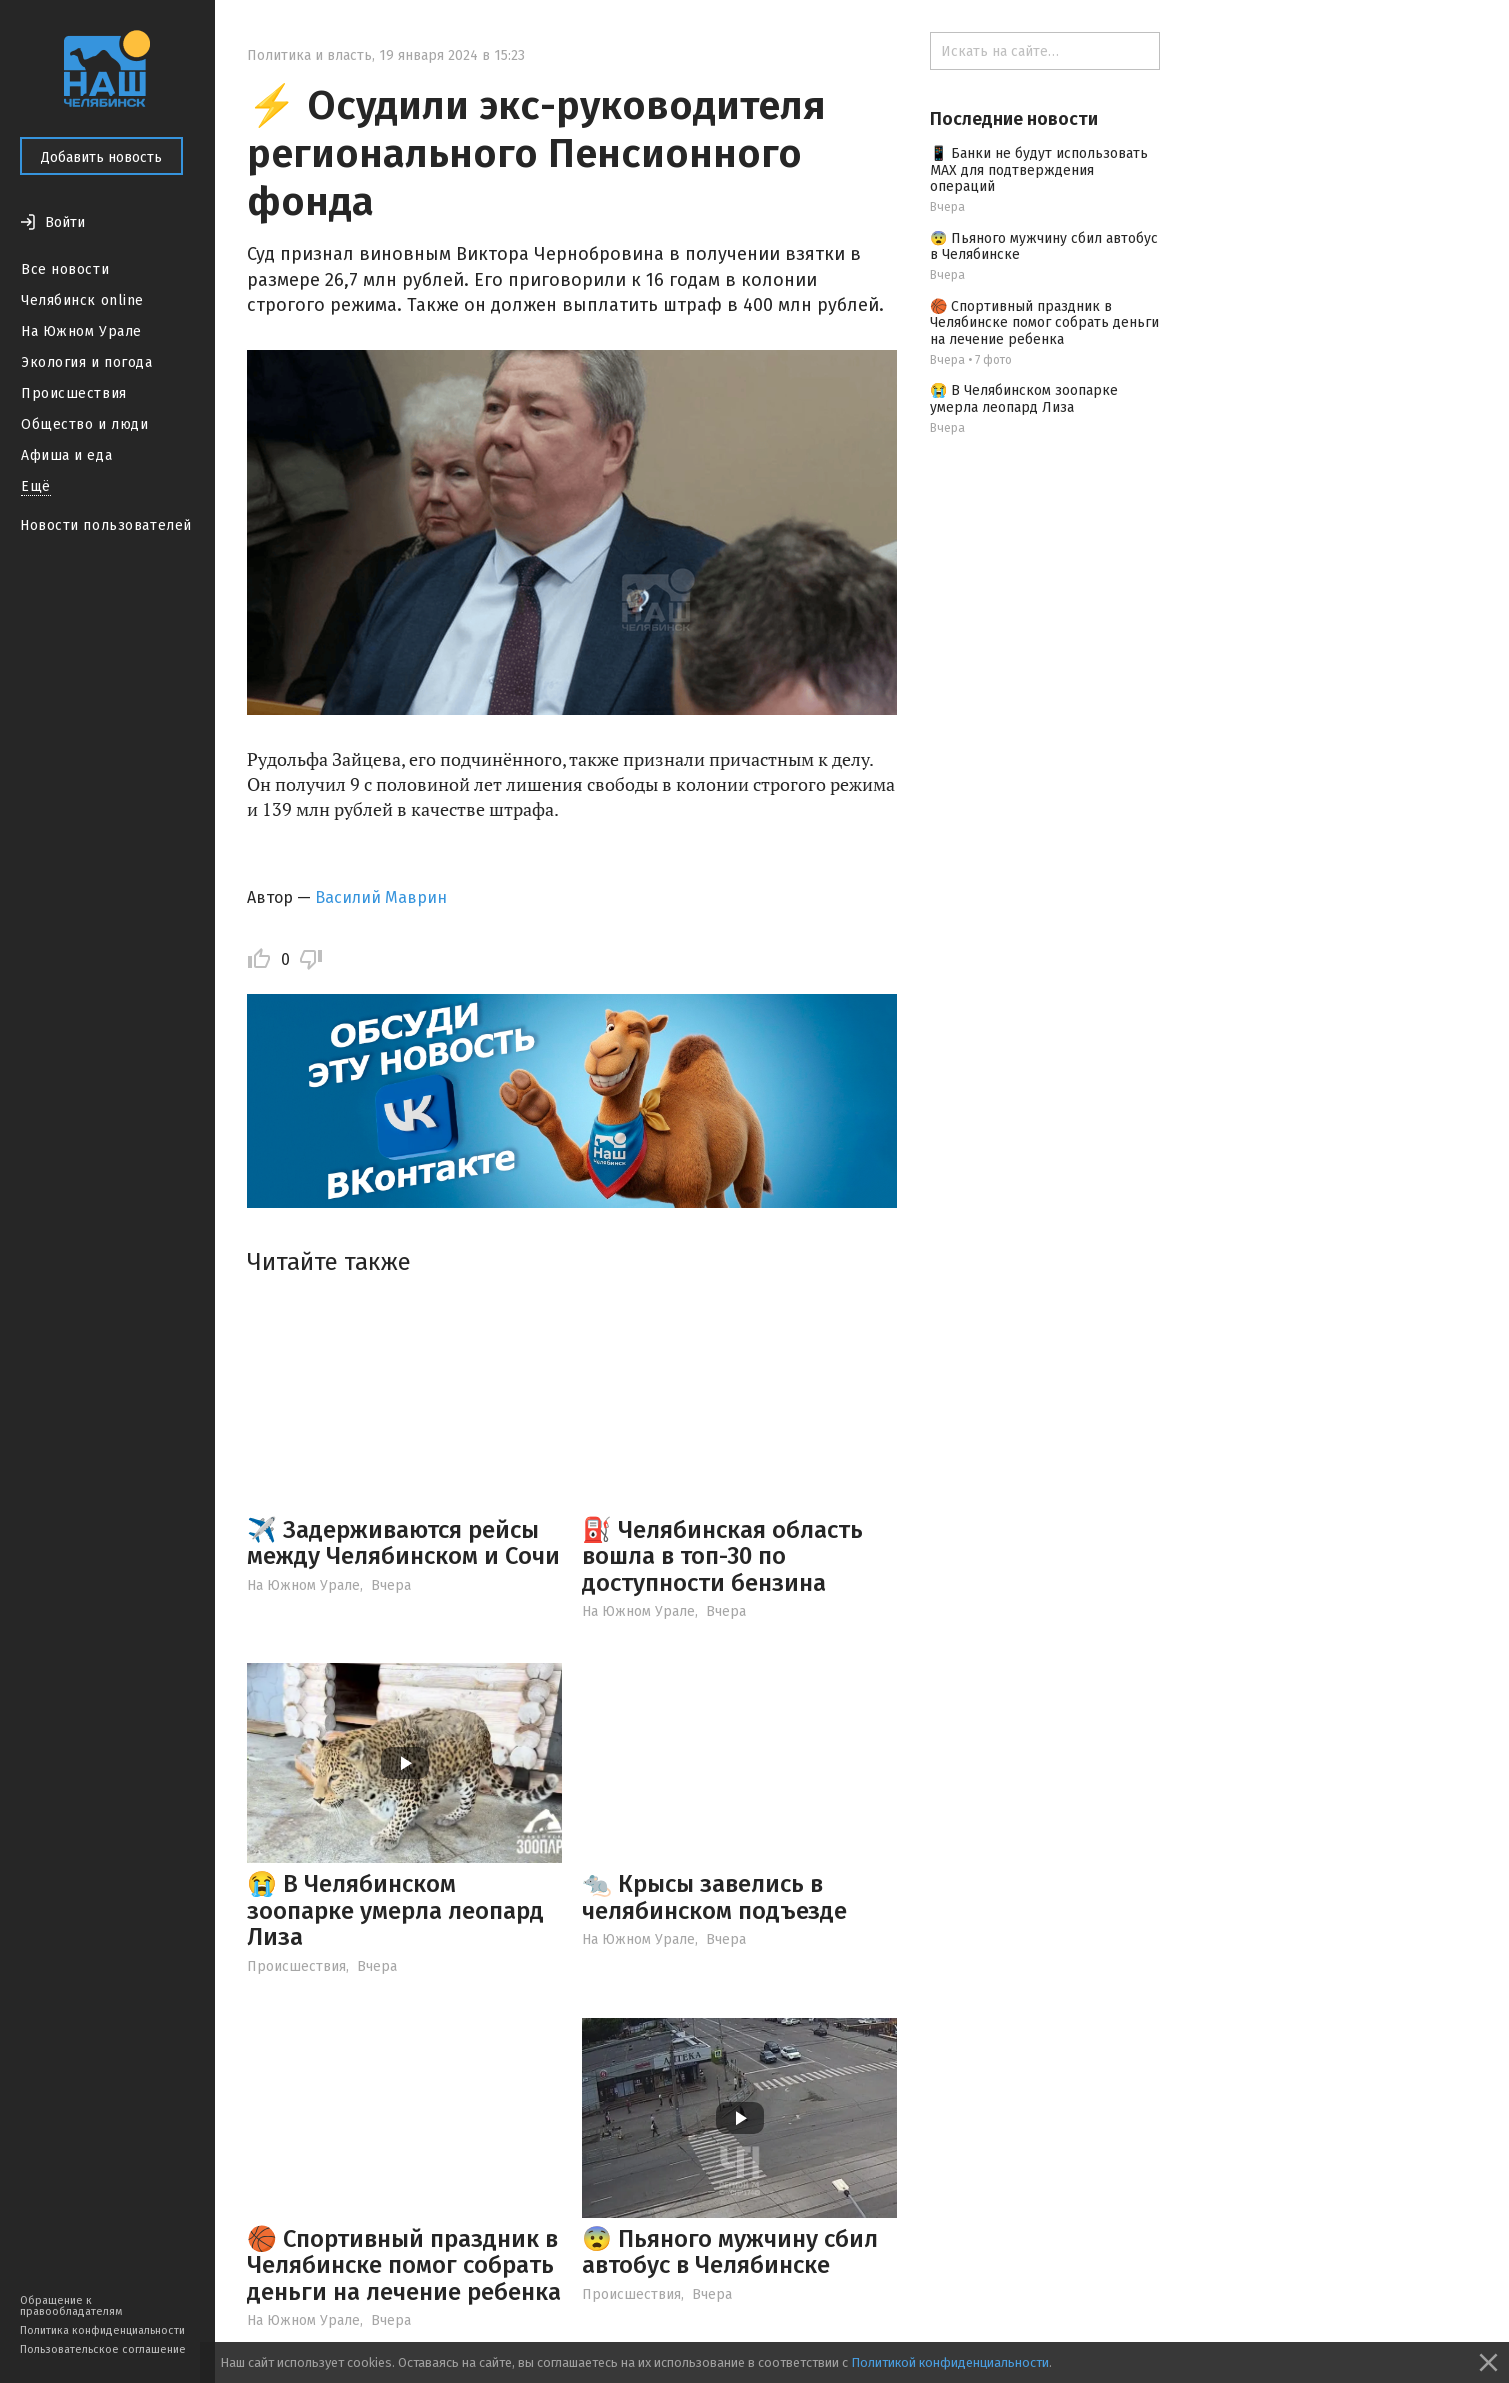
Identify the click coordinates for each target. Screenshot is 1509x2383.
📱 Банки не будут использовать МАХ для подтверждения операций (1039, 170)
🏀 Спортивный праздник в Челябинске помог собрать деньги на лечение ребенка (404, 2265)
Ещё (36, 486)
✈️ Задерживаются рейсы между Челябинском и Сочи (403, 1543)
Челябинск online (82, 300)
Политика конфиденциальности (102, 2330)
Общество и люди (84, 424)
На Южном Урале (81, 331)
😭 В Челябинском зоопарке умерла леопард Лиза (395, 1910)
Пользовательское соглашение (103, 2349)
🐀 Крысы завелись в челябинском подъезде (714, 1897)
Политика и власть (309, 55)
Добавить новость (101, 157)
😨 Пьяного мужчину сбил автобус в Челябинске (730, 2252)
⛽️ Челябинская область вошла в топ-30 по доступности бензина (722, 1556)
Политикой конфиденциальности (950, 2362)
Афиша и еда (66, 455)
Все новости (65, 269)
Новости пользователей (106, 525)
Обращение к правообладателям (71, 2306)
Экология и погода (87, 362)
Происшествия (74, 393)
